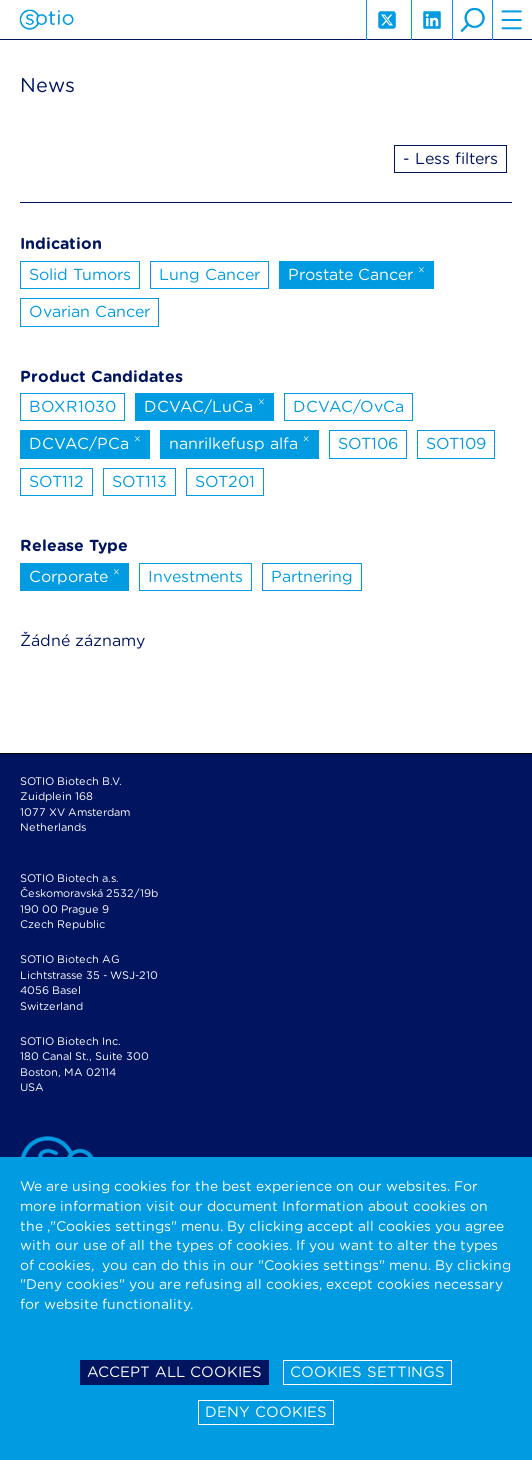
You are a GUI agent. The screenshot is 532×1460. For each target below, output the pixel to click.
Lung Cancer (209, 274)
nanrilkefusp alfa (239, 442)
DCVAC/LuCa (204, 405)
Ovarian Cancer (89, 311)
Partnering (312, 576)
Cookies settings (367, 1372)
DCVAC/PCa (85, 442)
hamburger (512, 20)
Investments (195, 576)
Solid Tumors (80, 274)
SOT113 (139, 481)
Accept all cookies (174, 1372)
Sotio (46, 20)
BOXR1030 (72, 406)
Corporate (74, 575)
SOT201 (225, 481)
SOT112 (56, 481)
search (472, 20)
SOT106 (368, 443)
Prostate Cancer (356, 273)
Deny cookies (266, 1412)
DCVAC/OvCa (348, 406)
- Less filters (450, 158)
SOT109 (456, 443)
